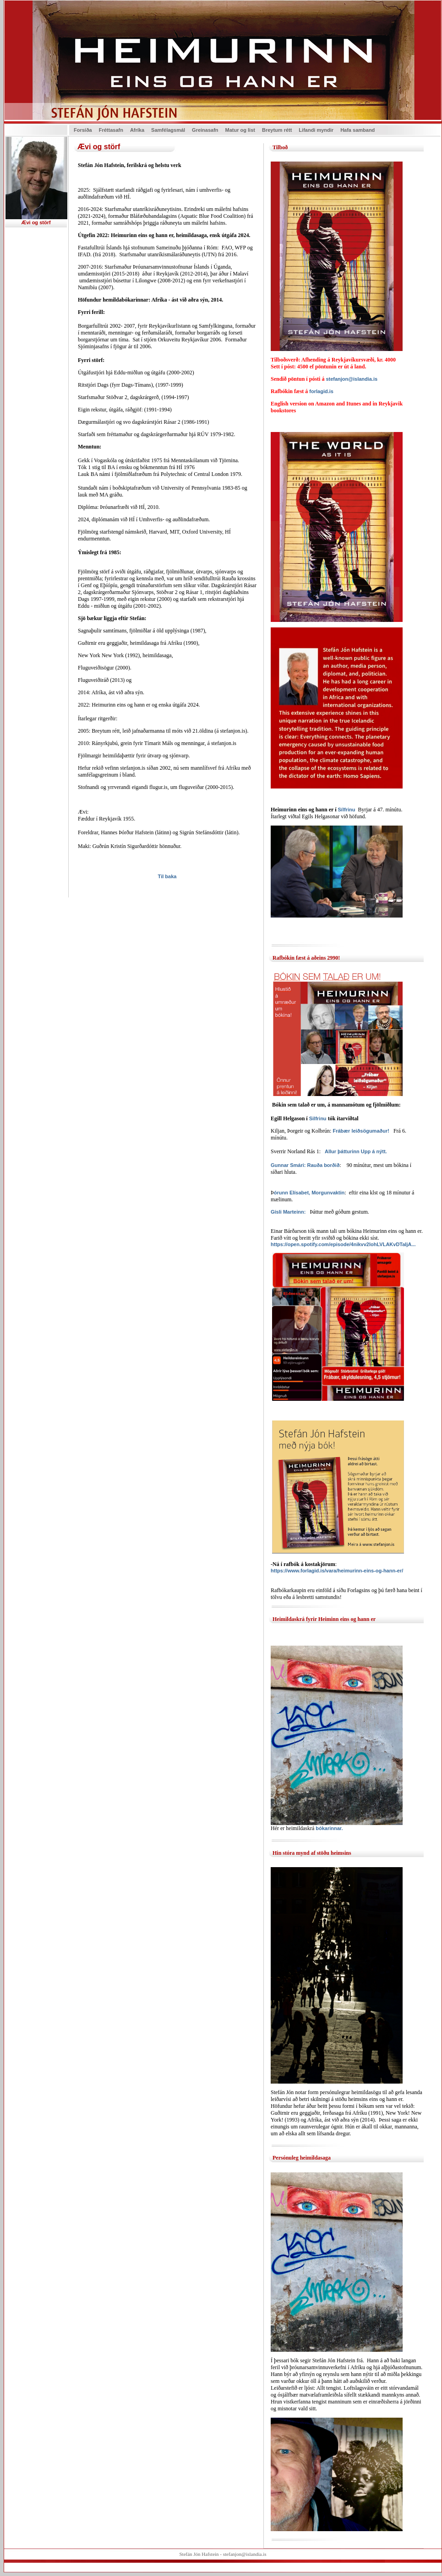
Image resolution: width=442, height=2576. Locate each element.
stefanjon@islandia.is (351, 379)
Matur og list (240, 130)
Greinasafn (205, 130)
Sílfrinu (345, 809)
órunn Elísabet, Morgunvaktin (309, 1192)
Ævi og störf (35, 222)
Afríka (137, 130)
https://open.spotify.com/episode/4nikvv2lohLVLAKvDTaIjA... (343, 1244)
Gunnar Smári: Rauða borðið (305, 1165)
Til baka (167, 876)
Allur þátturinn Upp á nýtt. (356, 1151)
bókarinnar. (329, 1828)
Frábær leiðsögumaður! (361, 1131)
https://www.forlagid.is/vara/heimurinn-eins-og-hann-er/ (337, 1570)
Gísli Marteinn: (288, 1212)
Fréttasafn (111, 130)
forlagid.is (321, 391)
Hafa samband (357, 130)
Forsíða (83, 130)
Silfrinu (318, 1118)
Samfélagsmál (168, 130)
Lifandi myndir (316, 130)
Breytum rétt (277, 130)
